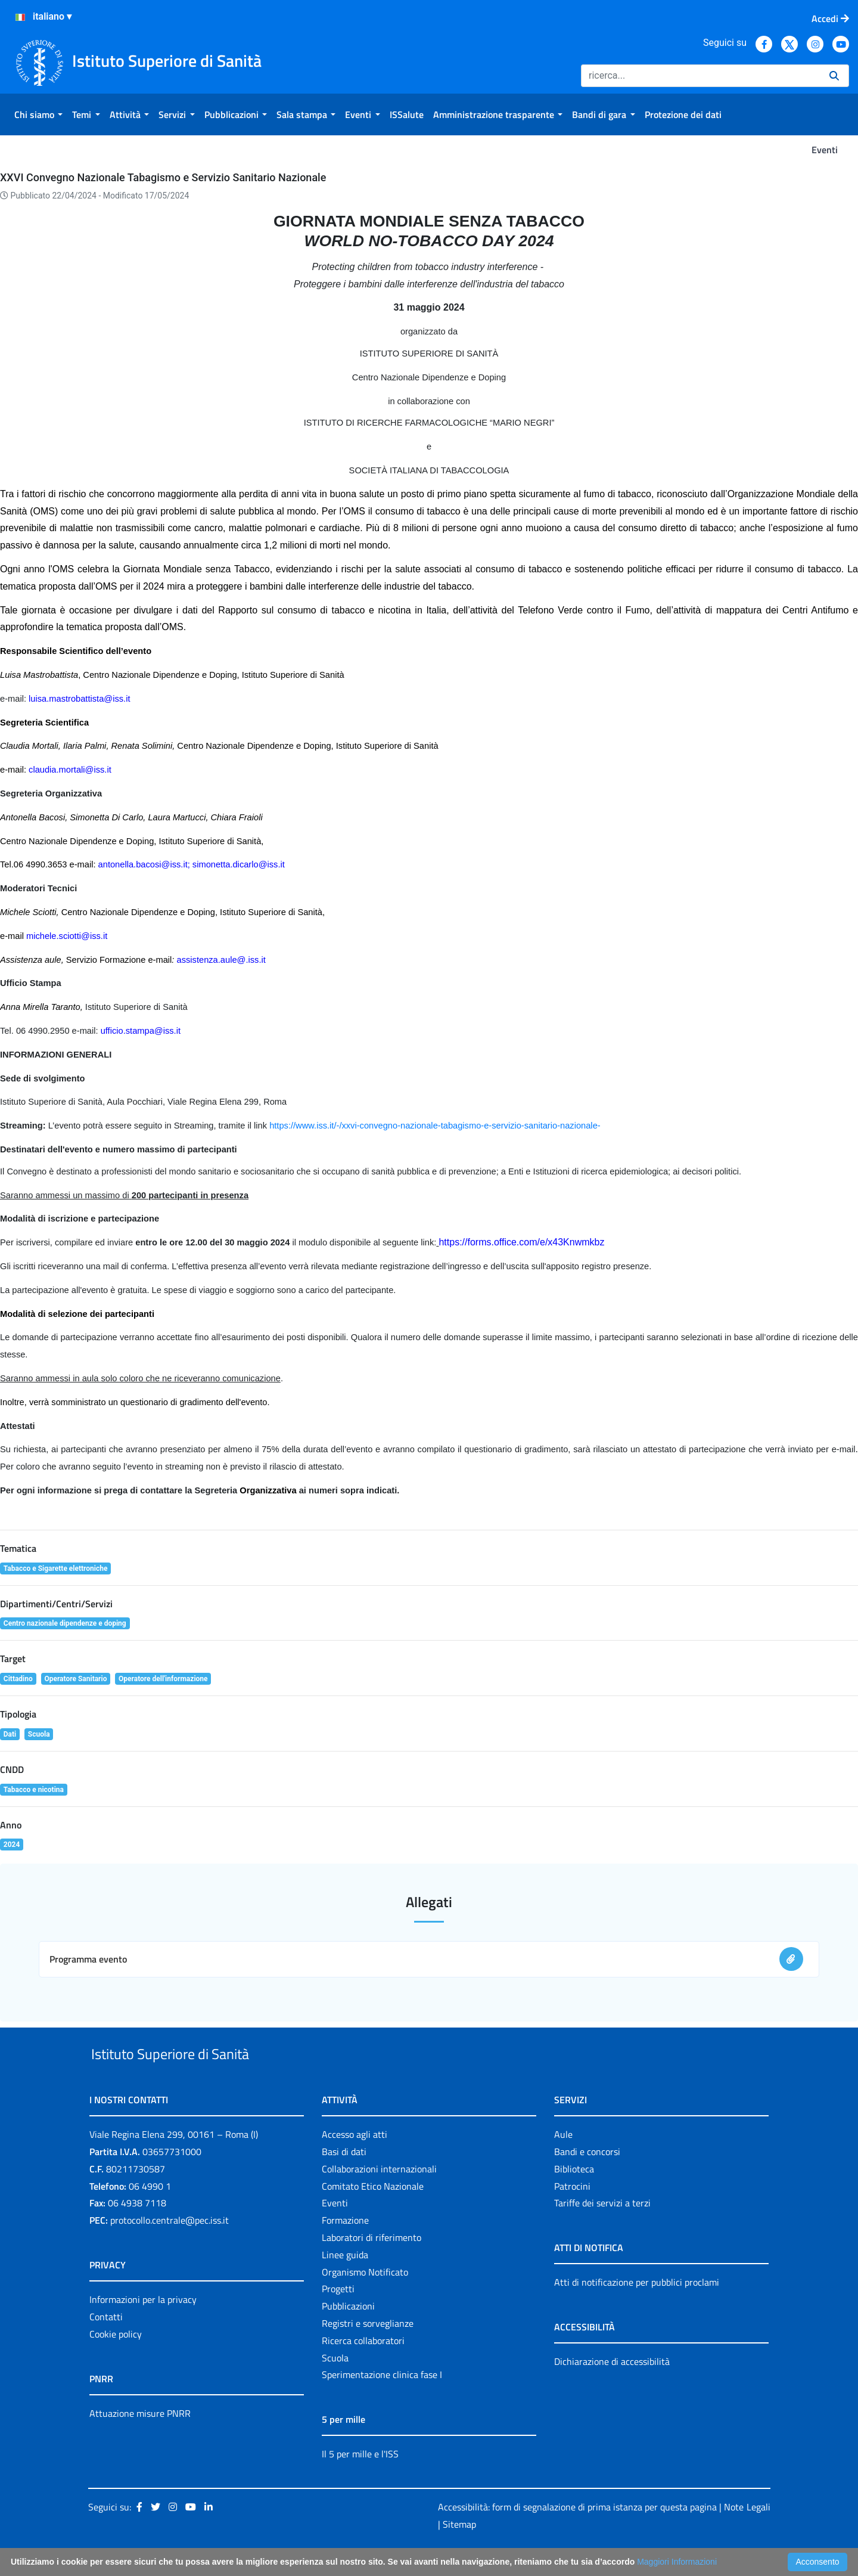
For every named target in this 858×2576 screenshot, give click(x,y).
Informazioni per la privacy (143, 2327)
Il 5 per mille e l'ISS (360, 2482)
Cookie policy (115, 2361)
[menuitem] (38, 114)
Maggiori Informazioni (677, 2561)
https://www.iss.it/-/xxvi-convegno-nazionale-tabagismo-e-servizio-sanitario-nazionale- (435, 1125)
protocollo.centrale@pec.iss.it (169, 2247)
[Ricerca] (700, 75)
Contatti (106, 2344)
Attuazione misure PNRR (140, 2441)
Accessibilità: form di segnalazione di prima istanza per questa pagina (577, 2534)
